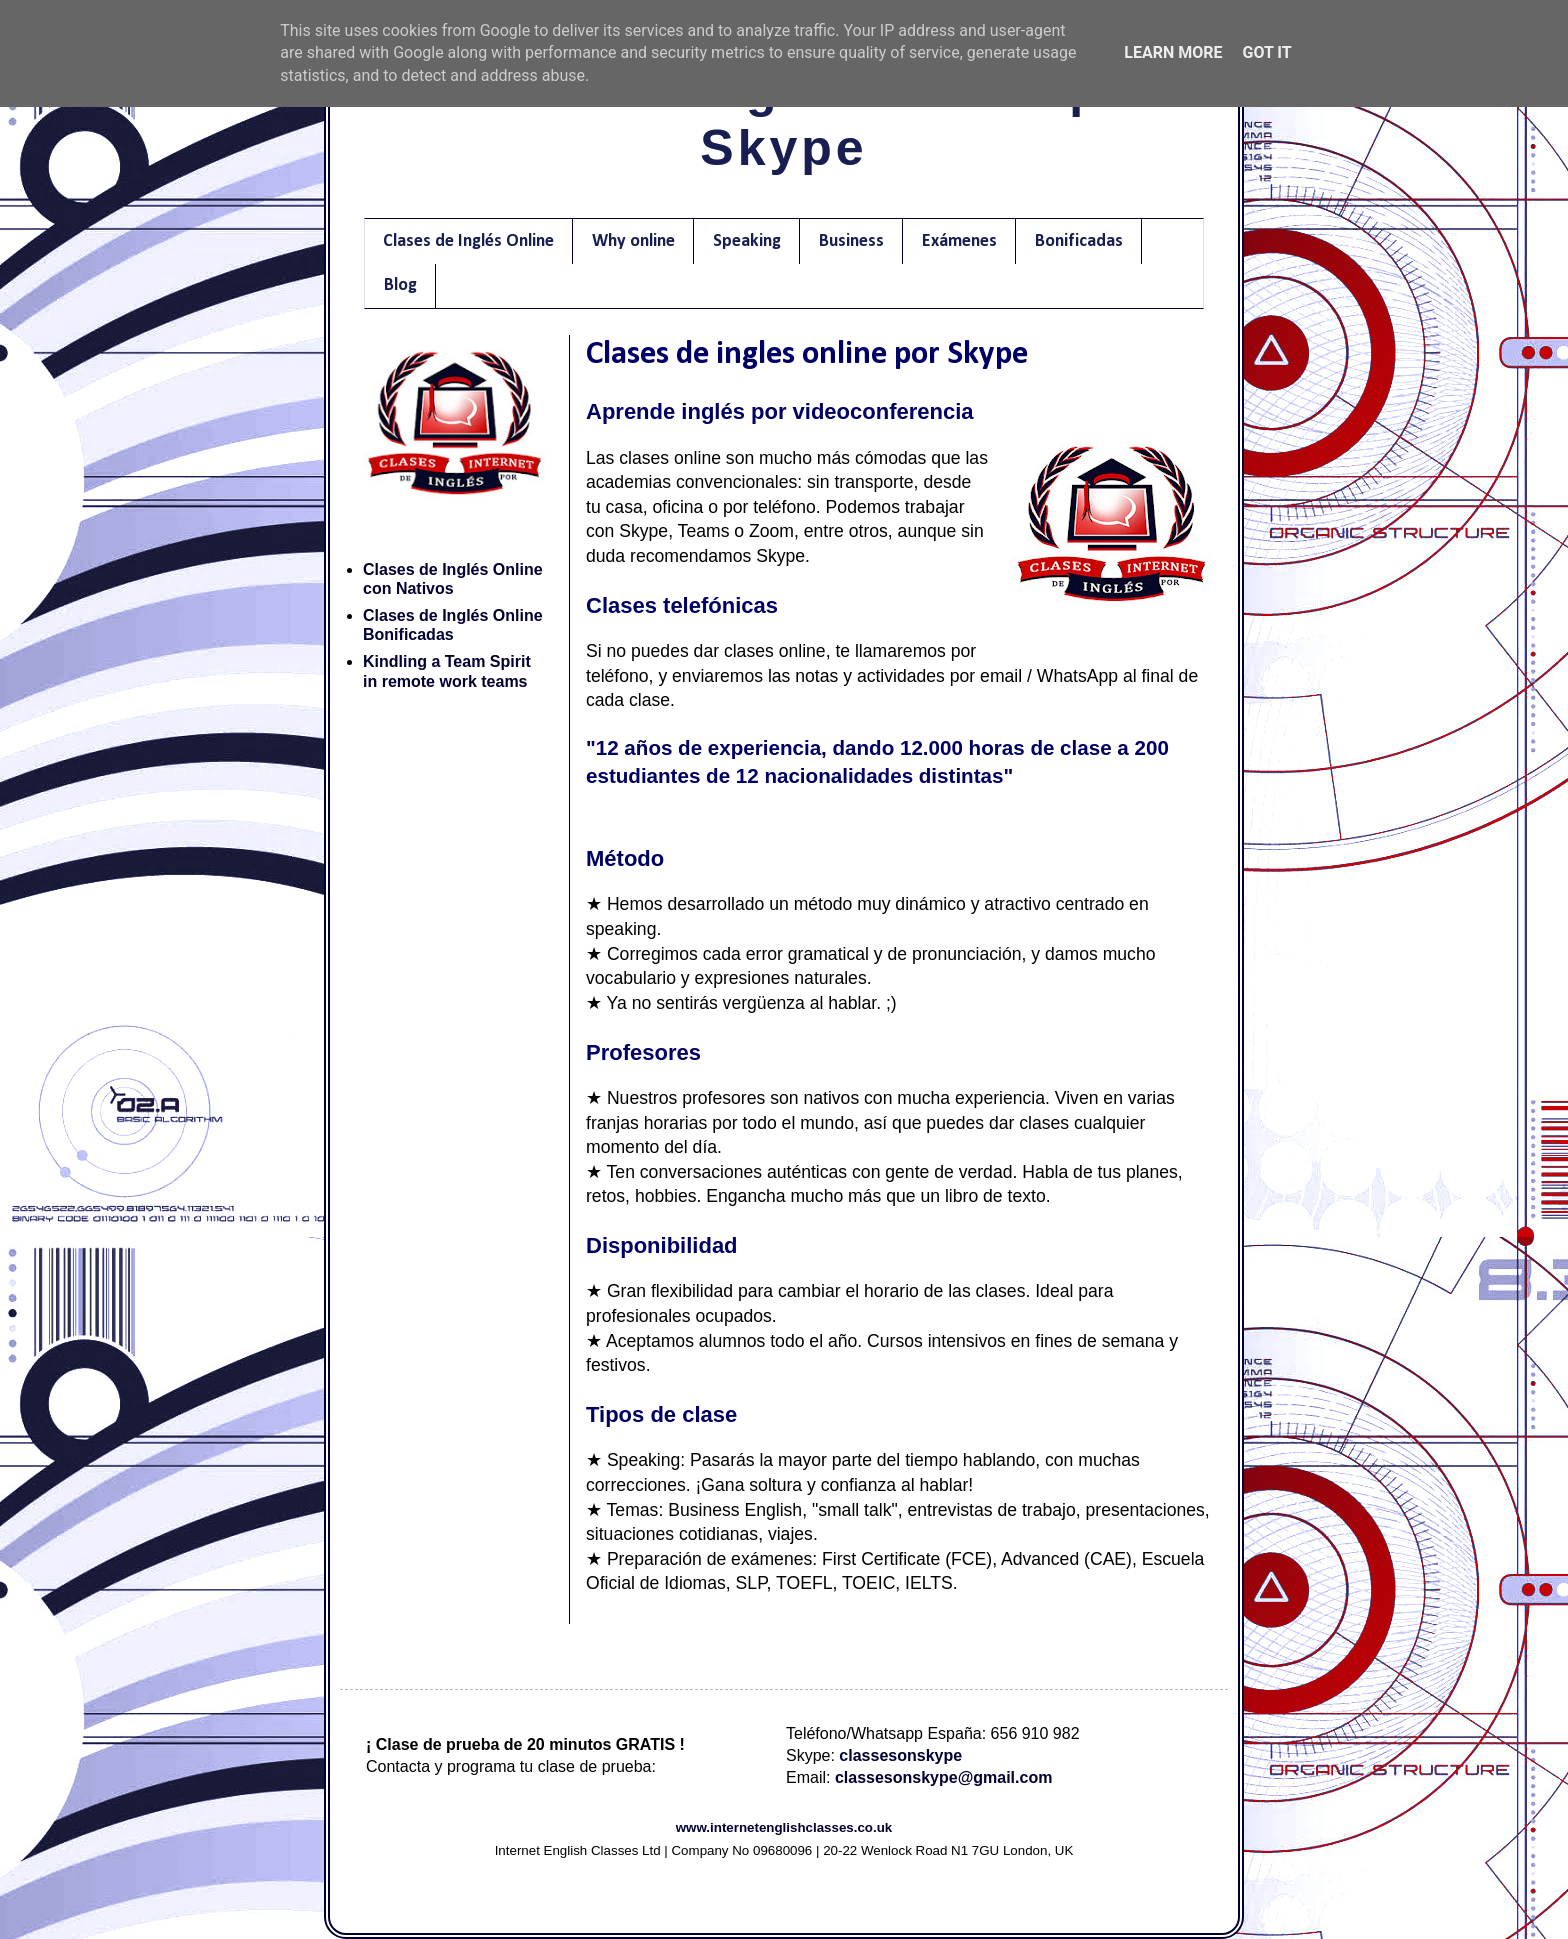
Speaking (747, 241)
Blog (400, 285)
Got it (1266, 52)
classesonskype (900, 1755)
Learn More (1173, 52)
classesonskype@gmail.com (943, 1777)
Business (851, 241)
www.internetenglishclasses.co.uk (784, 1827)
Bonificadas (1079, 241)
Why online (633, 241)
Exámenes (959, 241)
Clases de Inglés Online (468, 241)
